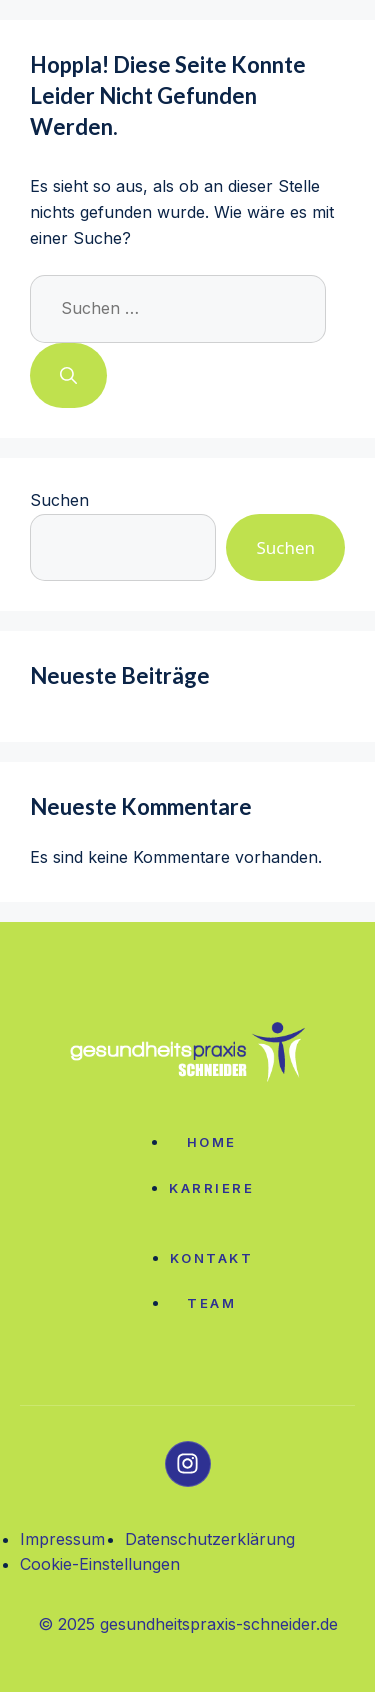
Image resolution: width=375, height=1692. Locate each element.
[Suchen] (68, 376)
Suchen (59, 500)
